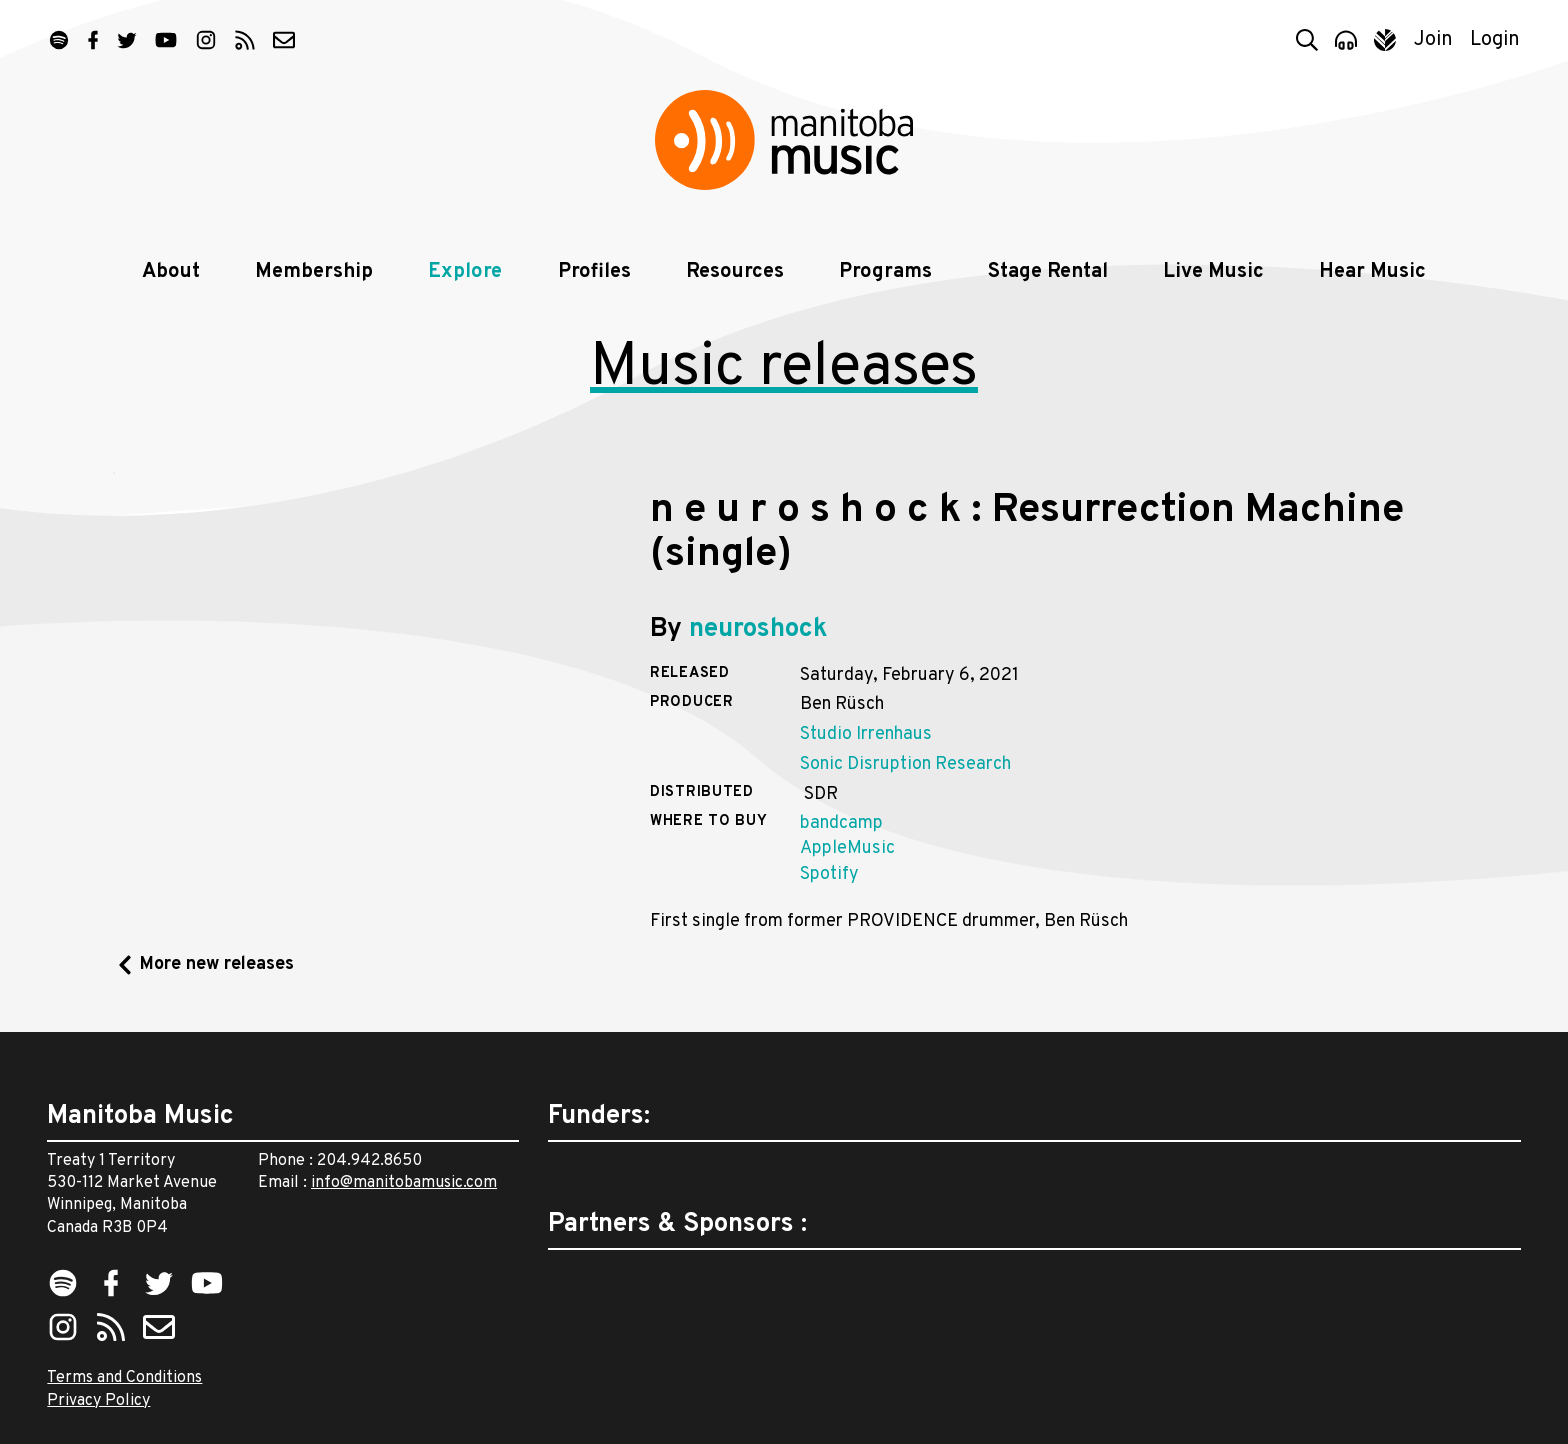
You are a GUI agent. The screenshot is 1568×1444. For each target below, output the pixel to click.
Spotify (829, 874)
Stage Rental (1048, 272)
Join (1433, 40)
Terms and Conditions (124, 1378)
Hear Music (1372, 272)
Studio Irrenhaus (866, 734)
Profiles (594, 272)
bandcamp (841, 823)
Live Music (1213, 272)
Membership (314, 272)
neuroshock (758, 629)
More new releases (217, 964)
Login (1495, 40)
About (171, 272)
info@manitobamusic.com (404, 1183)
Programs (885, 272)
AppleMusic (847, 848)
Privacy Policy (98, 1401)
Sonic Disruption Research (905, 764)
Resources (735, 272)
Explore (465, 272)
